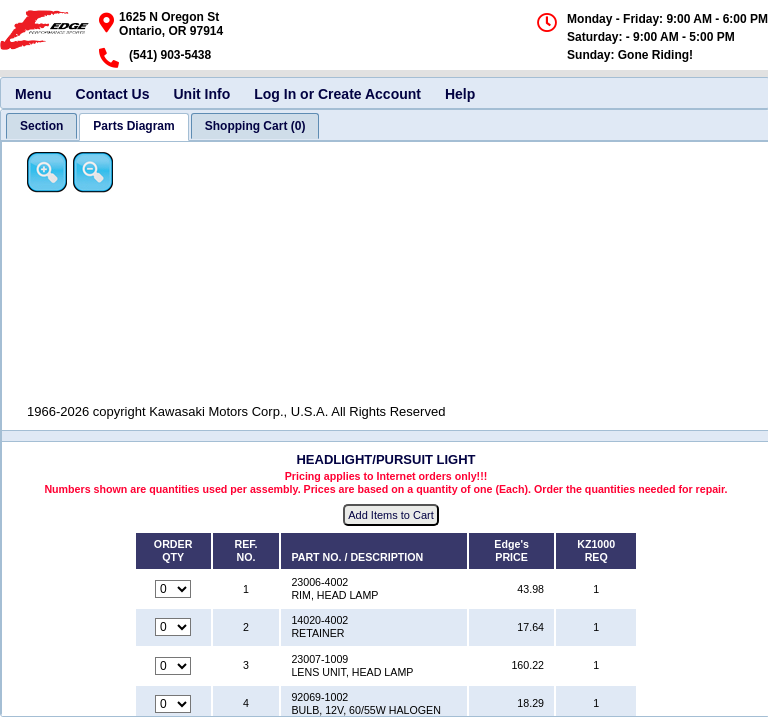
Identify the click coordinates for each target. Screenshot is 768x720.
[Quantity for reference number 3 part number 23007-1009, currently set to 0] (173, 666)
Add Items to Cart (391, 515)
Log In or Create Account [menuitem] (337, 94)
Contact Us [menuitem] (113, 94)
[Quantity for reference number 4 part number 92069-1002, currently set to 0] (173, 704)
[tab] (41, 126)
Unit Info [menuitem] (201, 94)
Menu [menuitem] (33, 94)
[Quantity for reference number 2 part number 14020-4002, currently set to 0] (173, 627)
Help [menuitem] (460, 94)
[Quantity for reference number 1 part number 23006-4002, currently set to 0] (173, 589)
